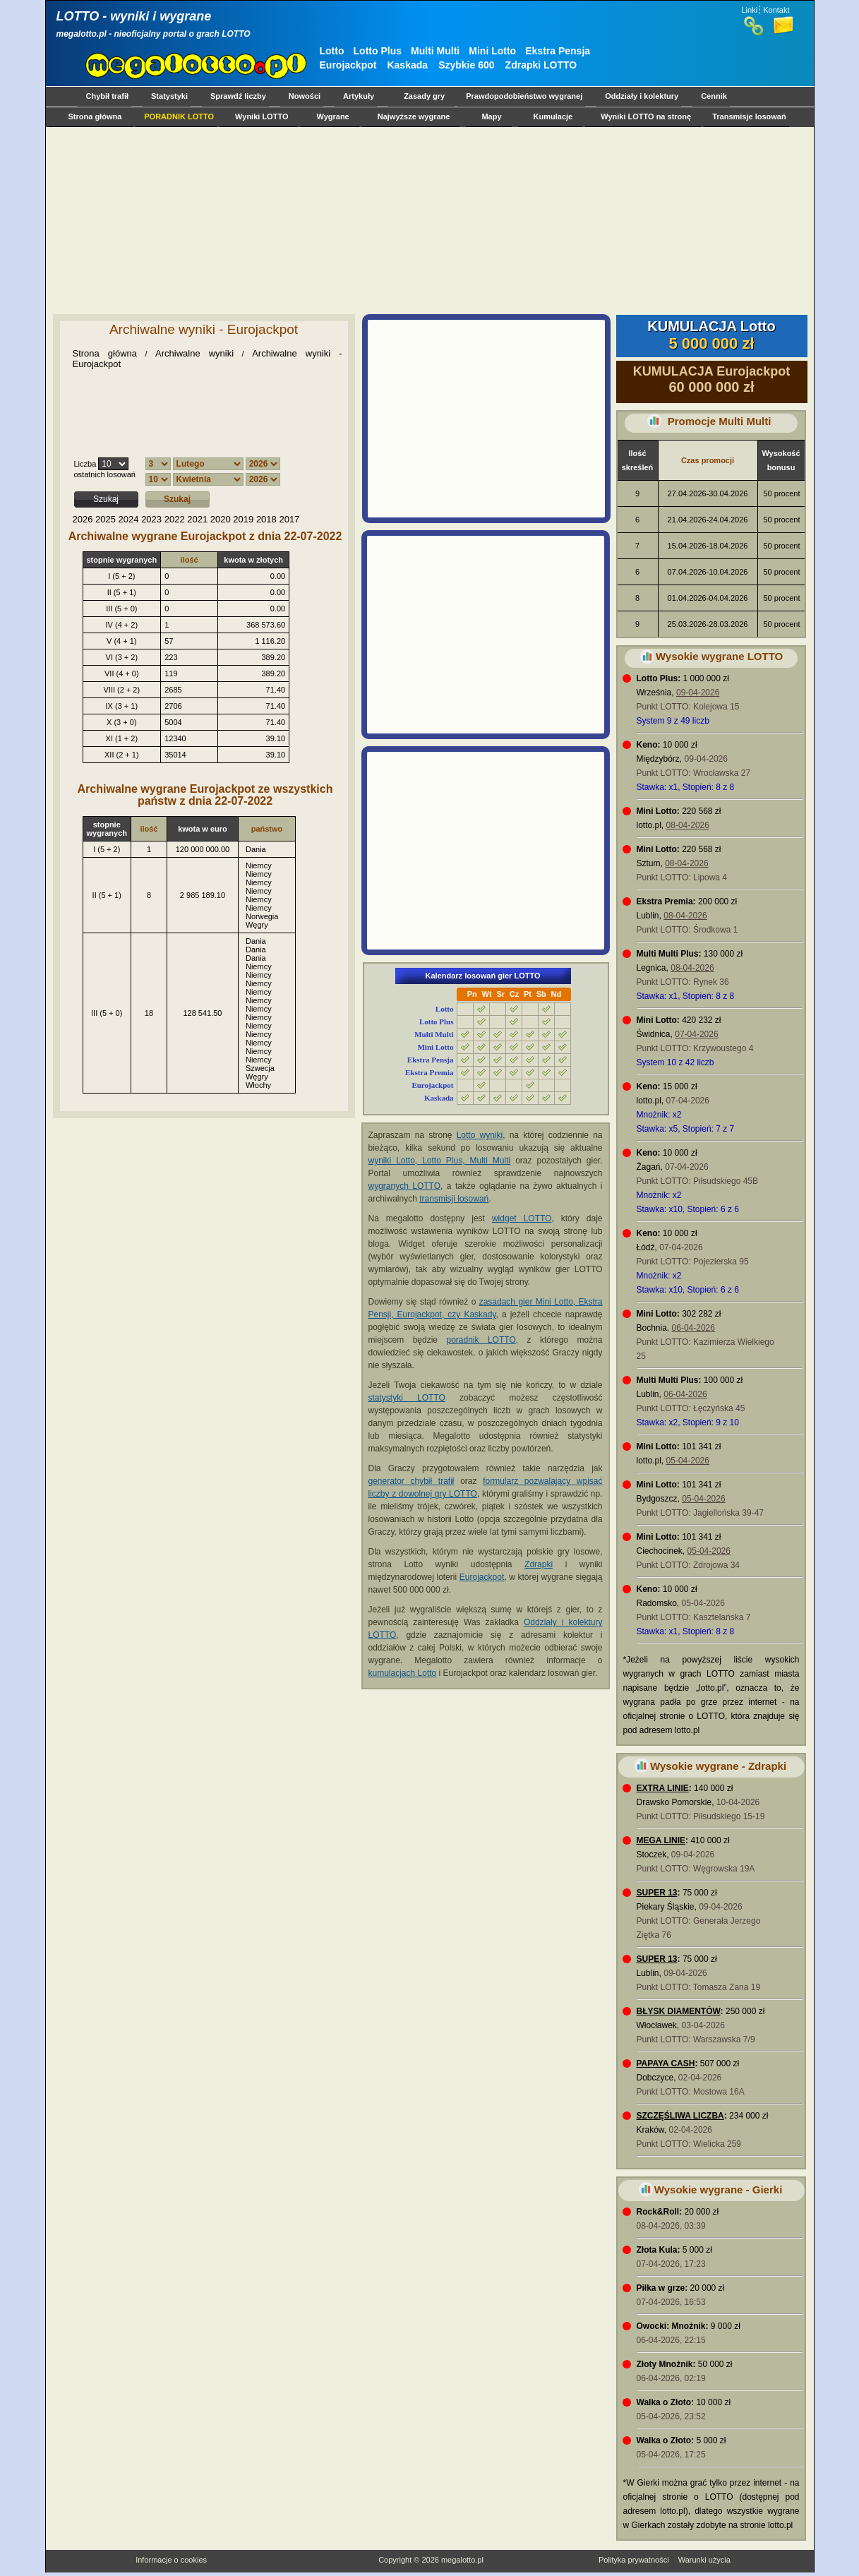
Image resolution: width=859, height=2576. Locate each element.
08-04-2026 (687, 825)
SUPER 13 (657, 1893)
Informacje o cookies (171, 2560)
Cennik (714, 96)
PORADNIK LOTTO (179, 116)
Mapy (491, 116)
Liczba (85, 464)
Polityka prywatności (634, 2560)
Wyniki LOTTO (261, 116)
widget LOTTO (521, 1218)
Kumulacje (553, 116)
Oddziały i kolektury (641, 96)
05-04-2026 (687, 1461)
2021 (197, 519)
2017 (289, 519)
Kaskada (407, 65)
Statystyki (169, 96)
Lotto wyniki (480, 1135)
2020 (220, 519)
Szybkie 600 (466, 65)
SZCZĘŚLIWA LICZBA (680, 2116)
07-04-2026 (696, 1034)
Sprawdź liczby (238, 96)
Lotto (332, 50)
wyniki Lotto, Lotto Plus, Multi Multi (439, 1161)
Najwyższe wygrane (414, 116)
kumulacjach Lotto (402, 1673)
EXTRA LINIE (663, 1788)
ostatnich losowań (105, 474)
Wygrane (332, 116)
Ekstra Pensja (557, 50)
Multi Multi (435, 50)
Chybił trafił (107, 96)
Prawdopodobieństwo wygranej (524, 96)
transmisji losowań (453, 1199)
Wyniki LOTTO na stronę (646, 116)
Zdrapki (538, 1564)
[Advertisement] (427, 220)
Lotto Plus (378, 50)
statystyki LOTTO (406, 1398)
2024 (129, 519)
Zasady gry (424, 96)
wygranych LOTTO (404, 1186)
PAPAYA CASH (666, 2063)
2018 (266, 519)
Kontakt (776, 10)
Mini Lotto (492, 50)
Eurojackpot (348, 65)
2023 (151, 519)
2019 (243, 519)
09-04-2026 (697, 692)
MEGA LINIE (661, 1840)
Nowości (304, 96)
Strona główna (95, 116)
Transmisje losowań (749, 116)
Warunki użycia (704, 2560)
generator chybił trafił (411, 1481)
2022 (174, 519)
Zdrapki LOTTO (541, 65)
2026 (83, 519)
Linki (750, 10)
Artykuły (358, 96)
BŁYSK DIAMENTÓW (679, 2011)
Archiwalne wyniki (194, 353)
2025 (105, 519)
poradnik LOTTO (480, 1340)
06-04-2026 (693, 1328)
